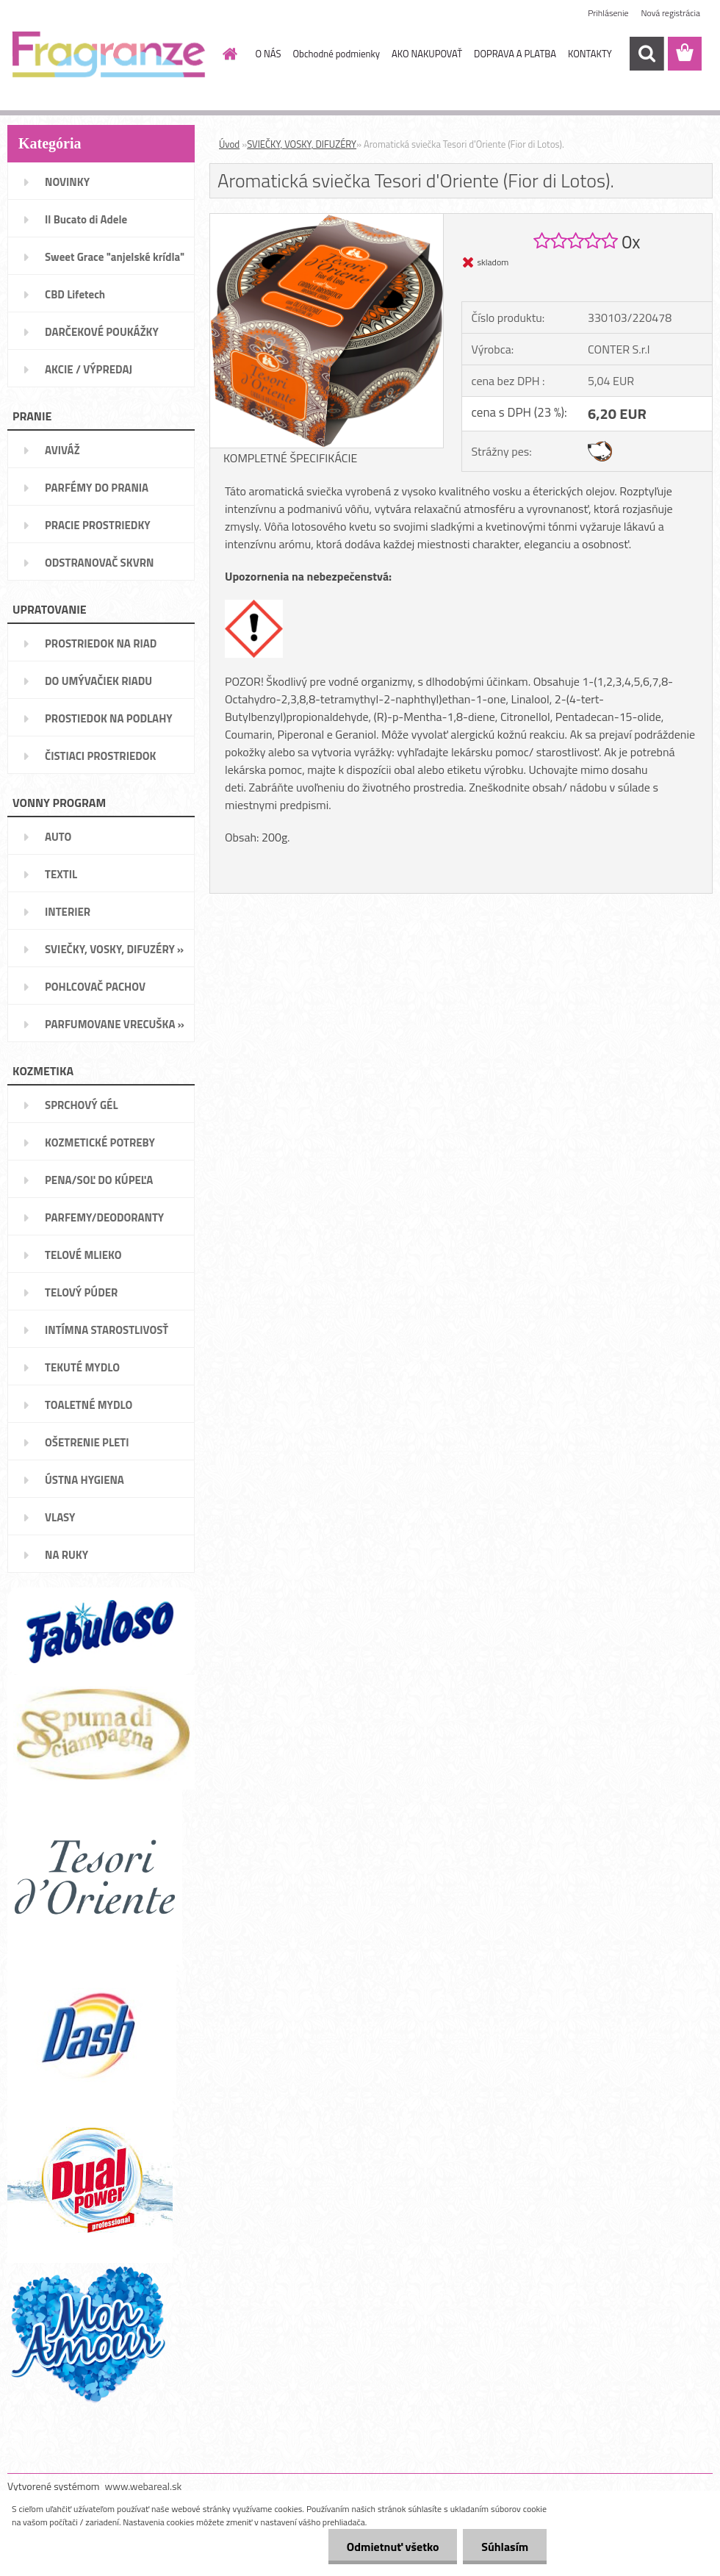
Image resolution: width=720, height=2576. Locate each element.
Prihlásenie (608, 13)
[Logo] (108, 54)
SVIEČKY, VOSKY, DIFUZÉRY (301, 144)
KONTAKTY (590, 53)
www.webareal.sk (143, 2486)
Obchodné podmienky (336, 53)
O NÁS (268, 53)
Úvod (229, 144)
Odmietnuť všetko (392, 2546)
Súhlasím (504, 2546)
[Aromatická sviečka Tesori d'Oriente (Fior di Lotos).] (326, 220)
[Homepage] (227, 54)
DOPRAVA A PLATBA (515, 53)
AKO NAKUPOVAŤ (427, 53)
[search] (646, 54)
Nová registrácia (670, 13)
